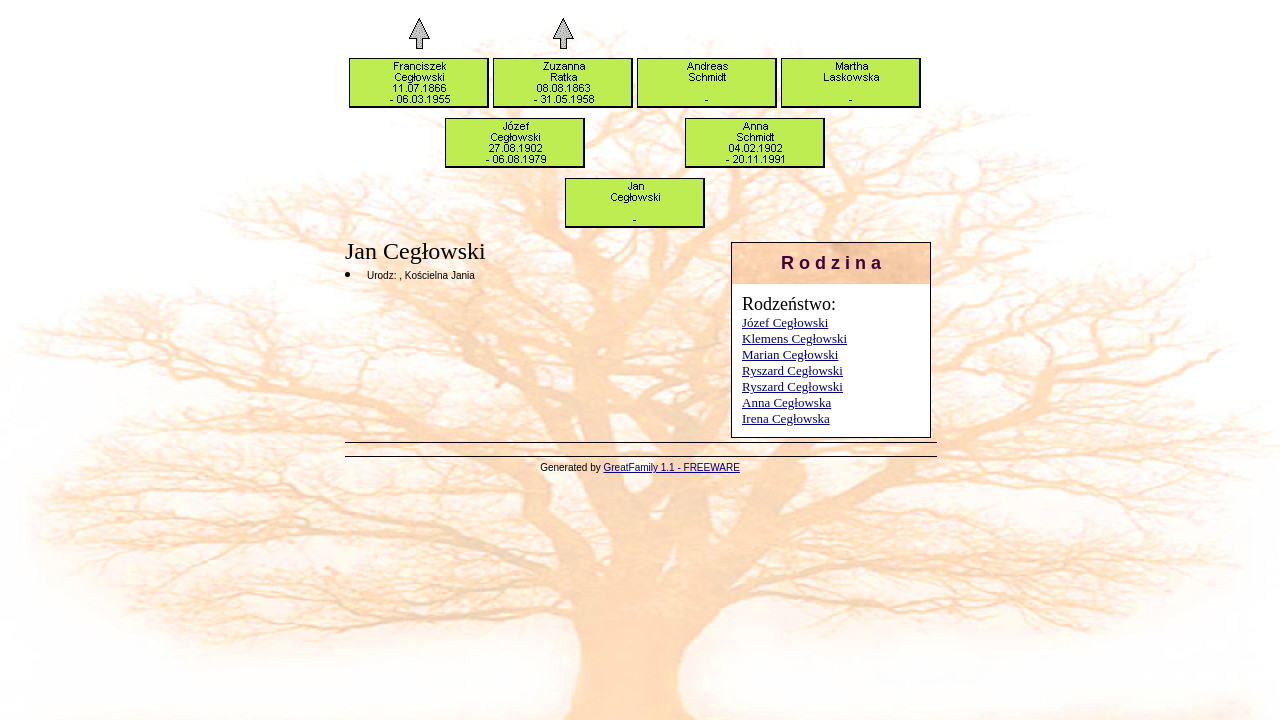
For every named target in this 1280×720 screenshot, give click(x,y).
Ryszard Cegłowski (792, 370)
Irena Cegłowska (786, 418)
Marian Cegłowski (790, 354)
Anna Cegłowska (786, 402)
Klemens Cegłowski (794, 338)
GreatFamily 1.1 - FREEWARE (672, 467)
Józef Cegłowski (785, 322)
